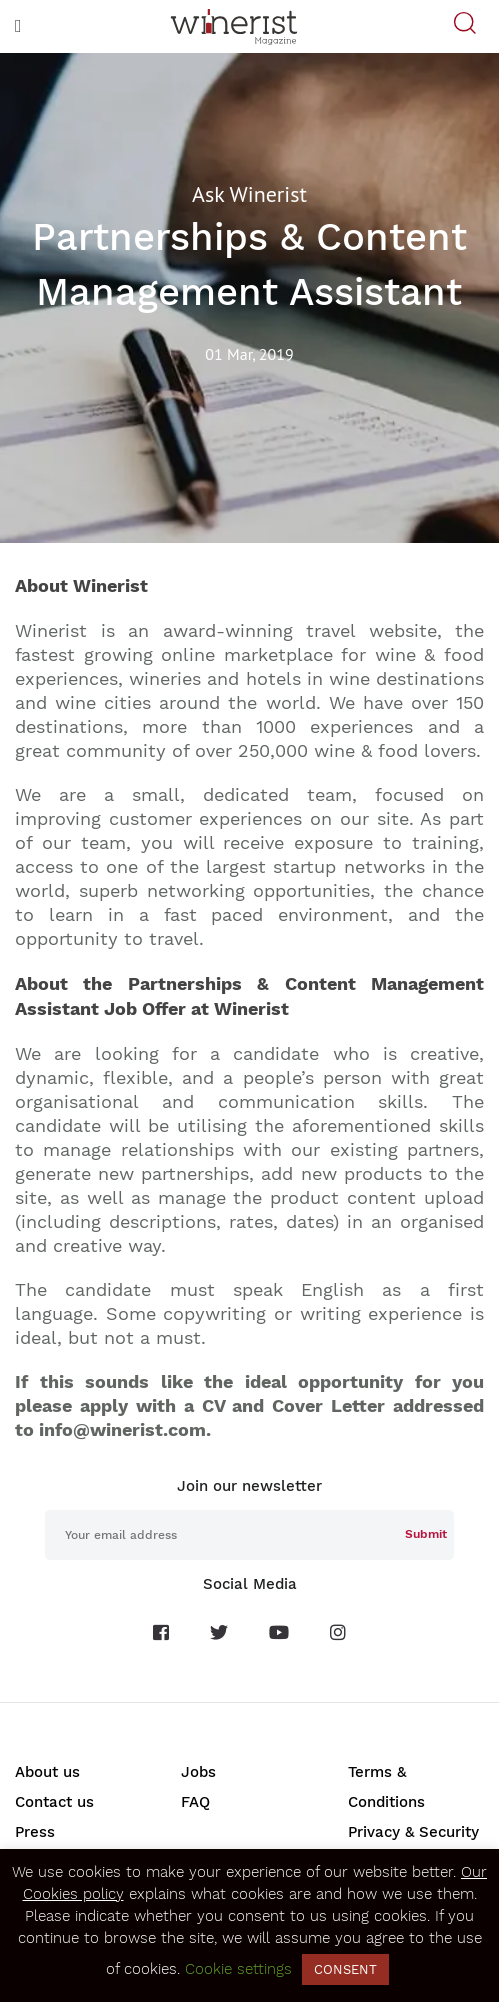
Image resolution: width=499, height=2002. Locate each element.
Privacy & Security (413, 1832)
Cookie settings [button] (238, 1969)
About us (47, 1772)
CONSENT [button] (345, 1969)
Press (35, 1832)
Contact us (54, 1802)
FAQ (195, 1802)
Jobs (198, 1772)
